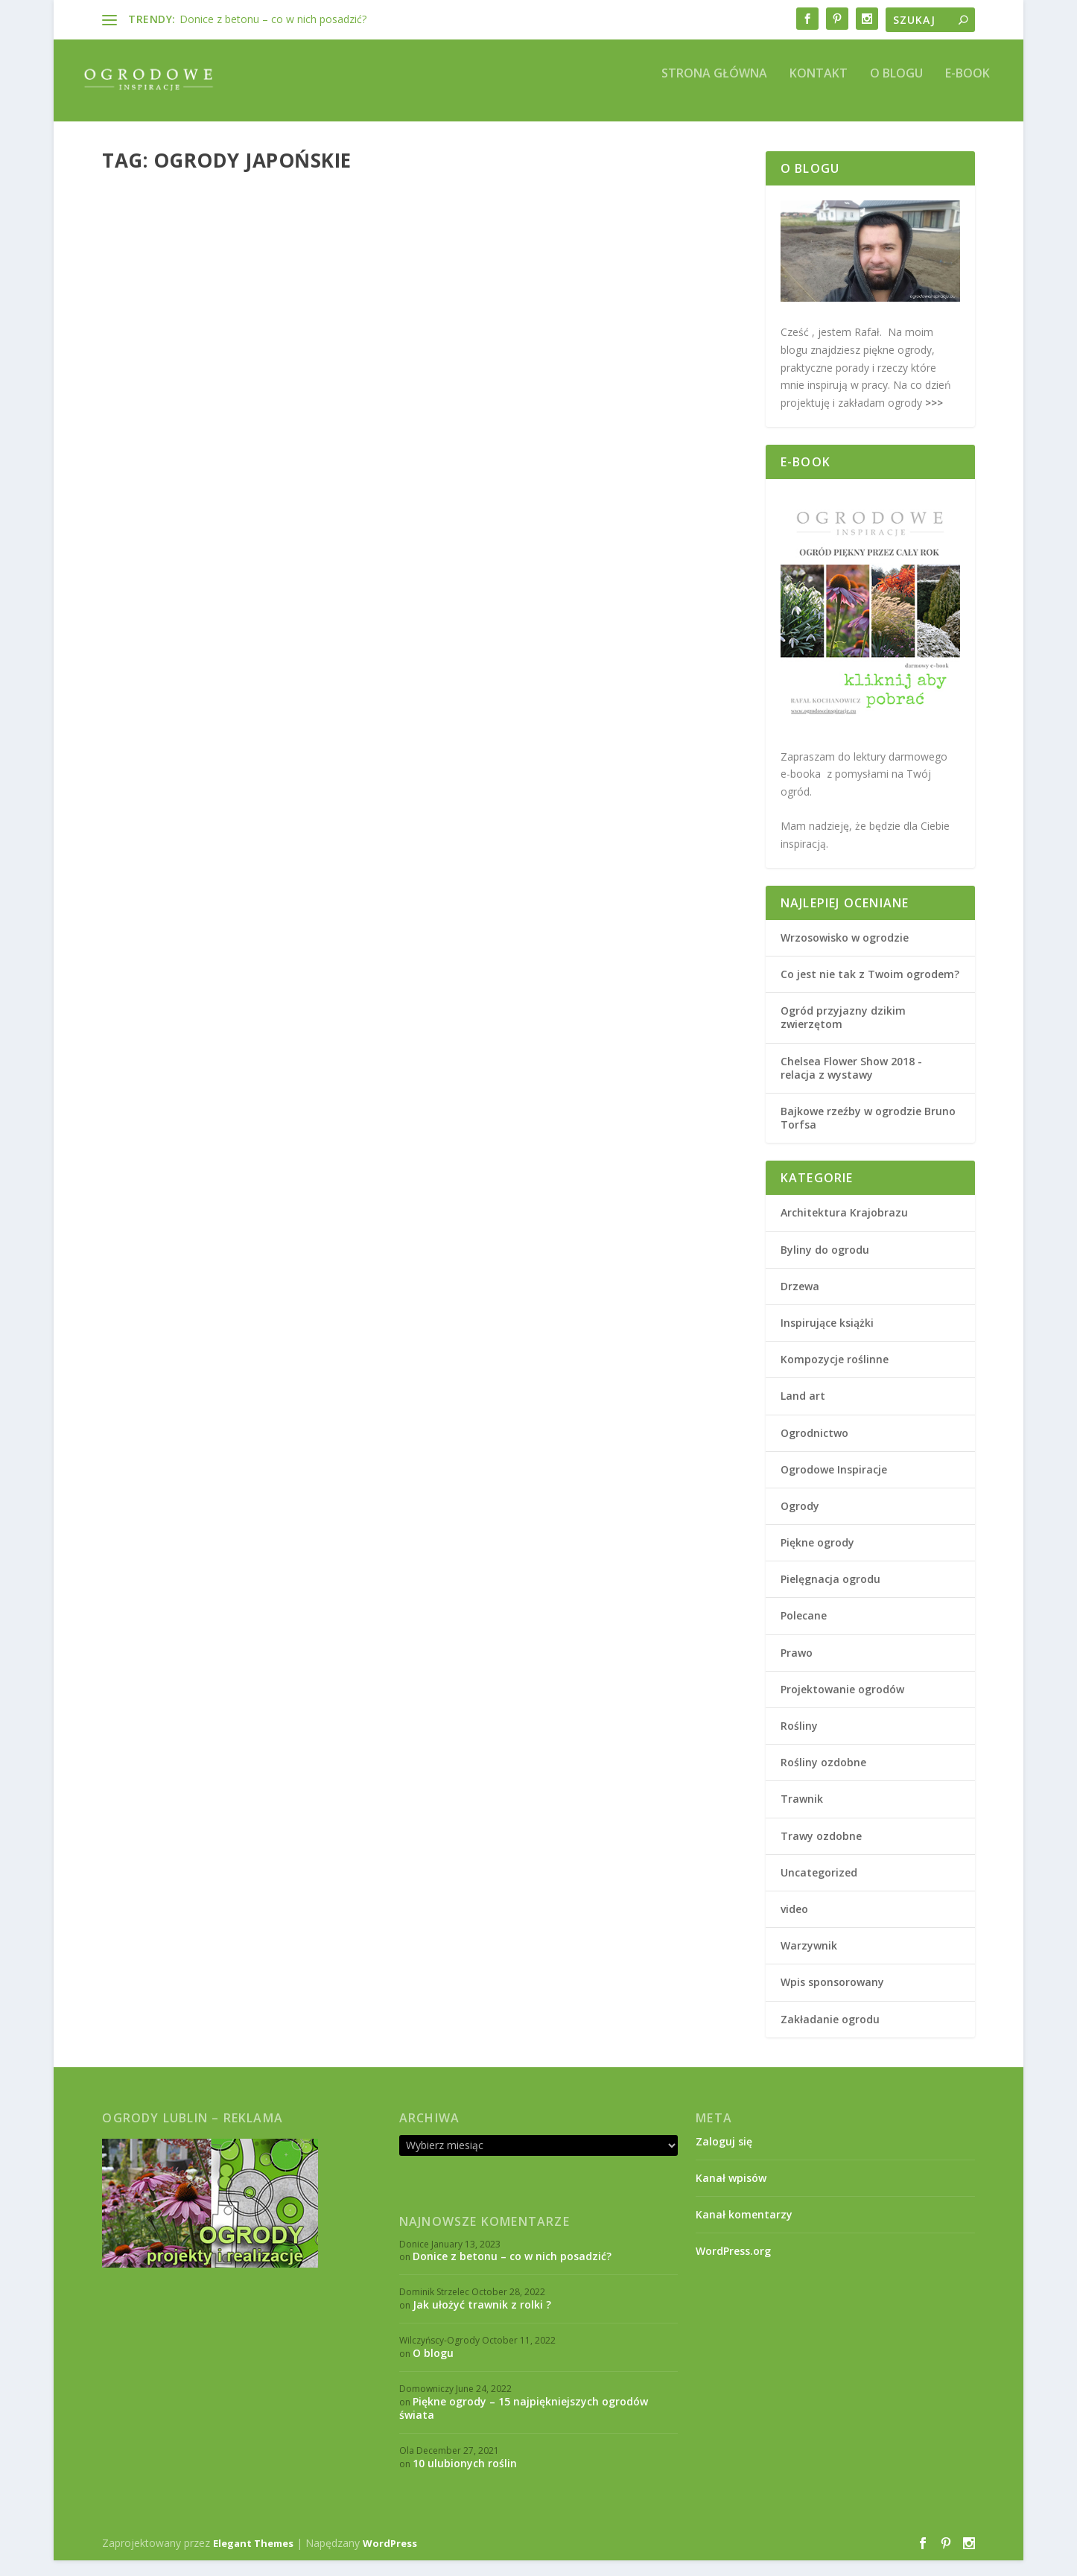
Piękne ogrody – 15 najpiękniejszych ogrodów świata (523, 2423)
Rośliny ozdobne (823, 1778)
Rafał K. (158, 466)
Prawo (797, 1668)
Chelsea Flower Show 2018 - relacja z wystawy (851, 1083)
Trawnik (802, 1814)
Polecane (804, 1631)
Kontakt (819, 90)
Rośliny (799, 1741)
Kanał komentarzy (744, 2230)
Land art (803, 1411)
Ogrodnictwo (814, 1448)
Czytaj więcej (163, 559)
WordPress (390, 2559)
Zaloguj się (724, 2157)
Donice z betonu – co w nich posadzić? (273, 19)
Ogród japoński (503, 429)
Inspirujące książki (827, 1338)
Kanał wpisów (731, 2193)
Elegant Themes (253, 2559)
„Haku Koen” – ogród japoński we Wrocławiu (231, 436)
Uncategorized (819, 1888)
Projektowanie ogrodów (500, 467)
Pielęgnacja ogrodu (830, 1594)
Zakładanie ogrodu (830, 2035)
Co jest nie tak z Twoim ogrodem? (870, 990)
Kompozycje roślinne (835, 1375)
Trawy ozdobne (821, 1851)
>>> (932, 418)
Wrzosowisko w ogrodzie (845, 953)
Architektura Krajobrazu (292, 466)
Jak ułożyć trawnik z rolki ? (482, 2320)
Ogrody (363, 466)
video (794, 1924)
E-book (967, 90)
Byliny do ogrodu (825, 1265)
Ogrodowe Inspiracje (834, 1485)
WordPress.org (733, 2266)
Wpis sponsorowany (832, 1997)
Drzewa (800, 1302)
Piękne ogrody (147, 482)
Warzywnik (809, 1961)
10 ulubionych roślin (465, 2479)
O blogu (896, 90)
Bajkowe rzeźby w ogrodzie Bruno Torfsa (868, 1133)
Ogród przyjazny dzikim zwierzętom (843, 1033)
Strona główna (714, 90)
